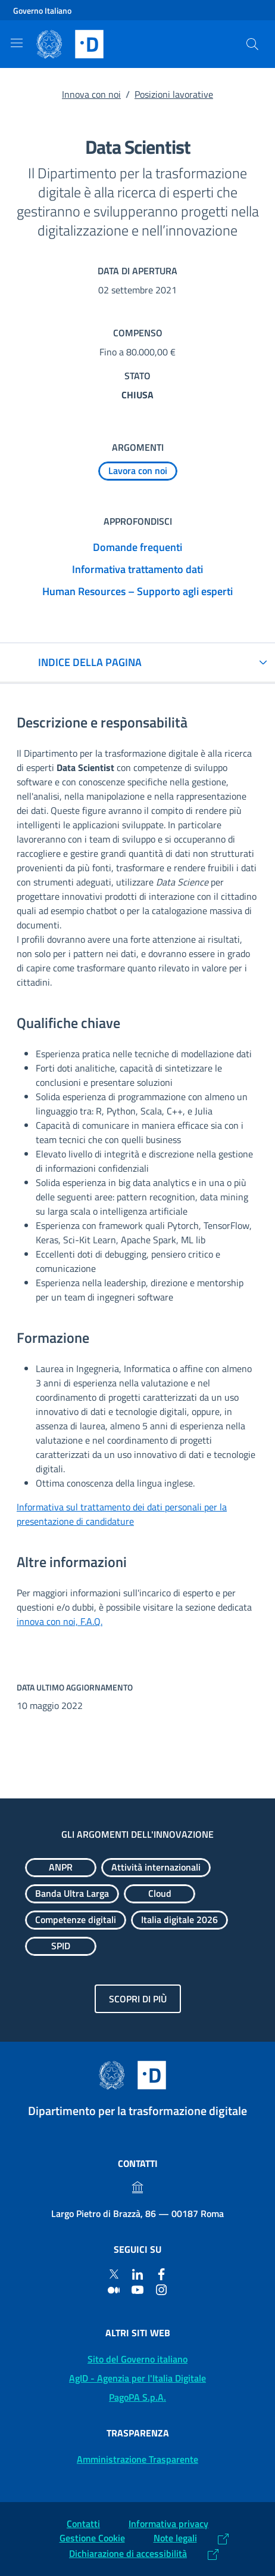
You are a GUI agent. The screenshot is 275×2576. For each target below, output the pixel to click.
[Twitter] (114, 2273)
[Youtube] (137, 2289)
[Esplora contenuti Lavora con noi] (137, 471)
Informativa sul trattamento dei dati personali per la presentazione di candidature (122, 1514)
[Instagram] (161, 2289)
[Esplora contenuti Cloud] (159, 1893)
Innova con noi (91, 94)
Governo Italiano (42, 10)
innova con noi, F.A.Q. (59, 1621)
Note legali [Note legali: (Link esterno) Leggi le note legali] (175, 2538)
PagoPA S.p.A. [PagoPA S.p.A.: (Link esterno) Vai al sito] (137, 2397)
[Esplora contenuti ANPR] (60, 1867)
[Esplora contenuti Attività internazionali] (156, 1867)
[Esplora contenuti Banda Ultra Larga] (72, 1893)
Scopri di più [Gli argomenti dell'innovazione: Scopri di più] (138, 1999)
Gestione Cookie (92, 2538)
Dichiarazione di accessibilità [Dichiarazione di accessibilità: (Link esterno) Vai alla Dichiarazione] (128, 2553)
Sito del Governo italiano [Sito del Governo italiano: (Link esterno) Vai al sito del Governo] (138, 2359)
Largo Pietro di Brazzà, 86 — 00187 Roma (137, 2213)
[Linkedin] (137, 2273)
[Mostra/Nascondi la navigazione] (17, 43)
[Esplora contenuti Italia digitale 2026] (179, 1920)
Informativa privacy (168, 2523)
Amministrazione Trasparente (137, 2459)
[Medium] (114, 2289)
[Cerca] (252, 44)
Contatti (83, 2523)
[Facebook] (161, 2273)
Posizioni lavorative (174, 94)
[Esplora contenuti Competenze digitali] (75, 1920)
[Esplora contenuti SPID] (60, 1946)
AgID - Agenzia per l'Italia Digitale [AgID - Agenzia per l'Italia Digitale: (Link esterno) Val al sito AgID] (137, 2378)
